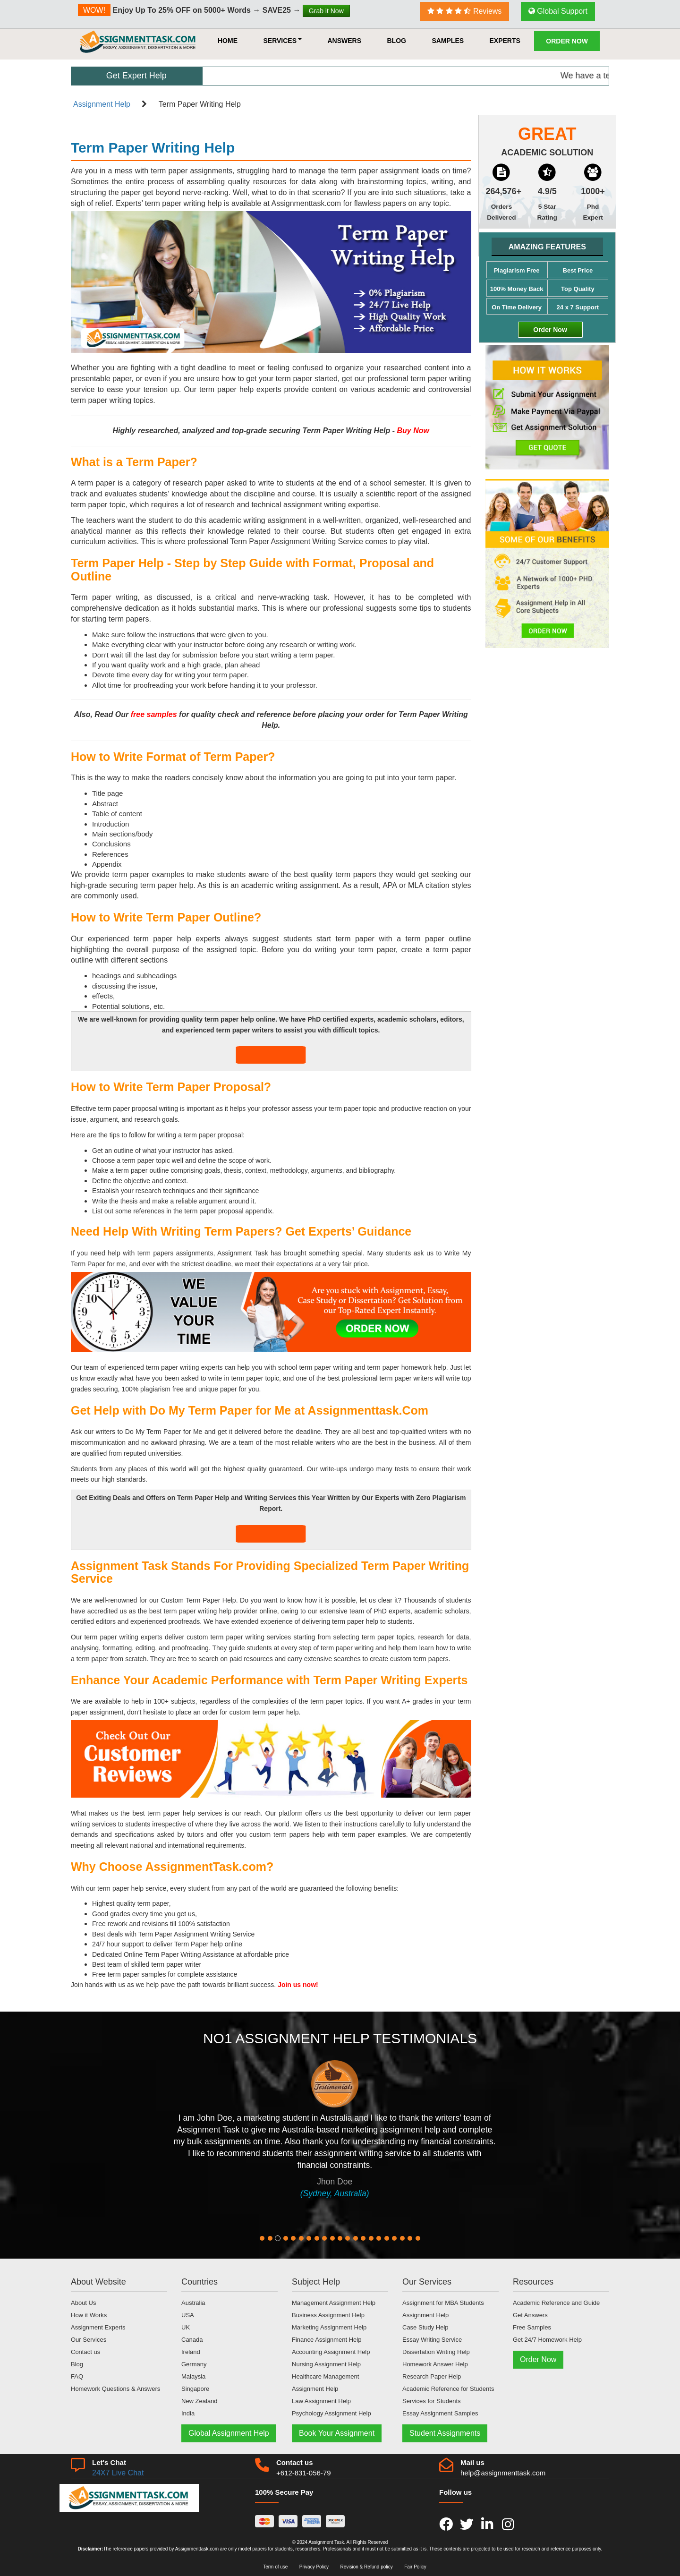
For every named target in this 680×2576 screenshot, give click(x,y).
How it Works (89, 2315)
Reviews (464, 11)
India (188, 2413)
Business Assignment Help (328, 2315)
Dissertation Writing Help (436, 2351)
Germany (193, 2364)
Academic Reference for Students (448, 2388)
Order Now (567, 41)
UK (185, 2327)
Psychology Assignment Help (331, 2413)
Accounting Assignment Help (331, 2351)
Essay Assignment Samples (440, 2413)
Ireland (190, 2351)
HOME (228, 40)
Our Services (88, 2339)
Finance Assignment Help (326, 2339)
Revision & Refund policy (366, 2566)
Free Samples (532, 2327)
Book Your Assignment (336, 2433)
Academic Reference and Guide (556, 2302)
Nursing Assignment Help (326, 2364)
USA (187, 2315)
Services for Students (431, 2401)
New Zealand (199, 2401)
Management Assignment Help (333, 2302)
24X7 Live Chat (118, 2473)
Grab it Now (326, 11)
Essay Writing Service (432, 2339)
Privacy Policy (314, 2566)
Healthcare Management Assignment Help (325, 2382)
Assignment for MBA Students (443, 2302)
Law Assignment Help (321, 2401)
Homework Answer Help (435, 2364)
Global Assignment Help (228, 2433)
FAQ (77, 2376)
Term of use (275, 2566)
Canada (192, 2339)
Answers (344, 40)
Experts (505, 40)
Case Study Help (425, 2327)
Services (282, 40)
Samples (448, 40)
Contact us (85, 2351)
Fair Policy (415, 2566)
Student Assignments (444, 2433)
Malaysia (193, 2376)
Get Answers (530, 2315)
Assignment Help (101, 104)
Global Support (557, 11)
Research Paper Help (431, 2376)
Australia (193, 2302)
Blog (396, 40)
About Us (83, 2302)
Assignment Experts (98, 2327)
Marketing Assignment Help (329, 2327)
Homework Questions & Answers (115, 2388)
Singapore (195, 2388)
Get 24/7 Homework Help (547, 2339)
